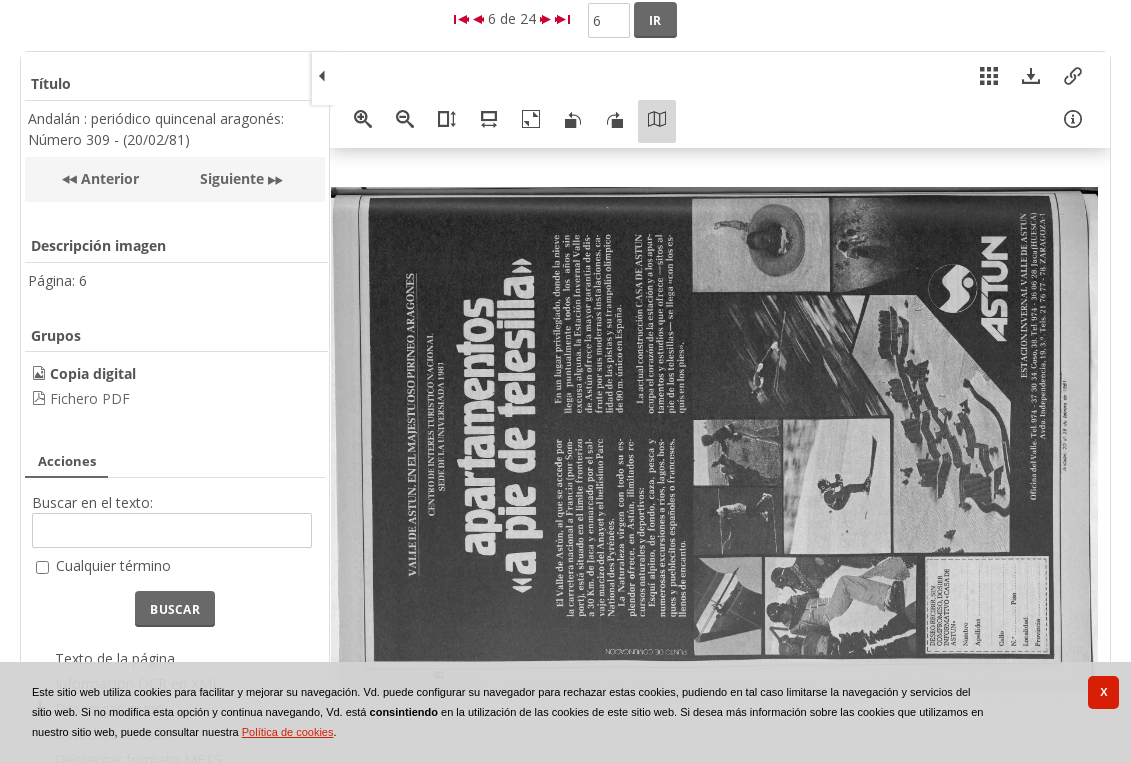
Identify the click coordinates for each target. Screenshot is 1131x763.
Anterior (108, 178)
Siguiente (232, 178)
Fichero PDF (90, 398)
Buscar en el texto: (92, 502)
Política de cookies (288, 732)
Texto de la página (115, 658)
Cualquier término (113, 565)
